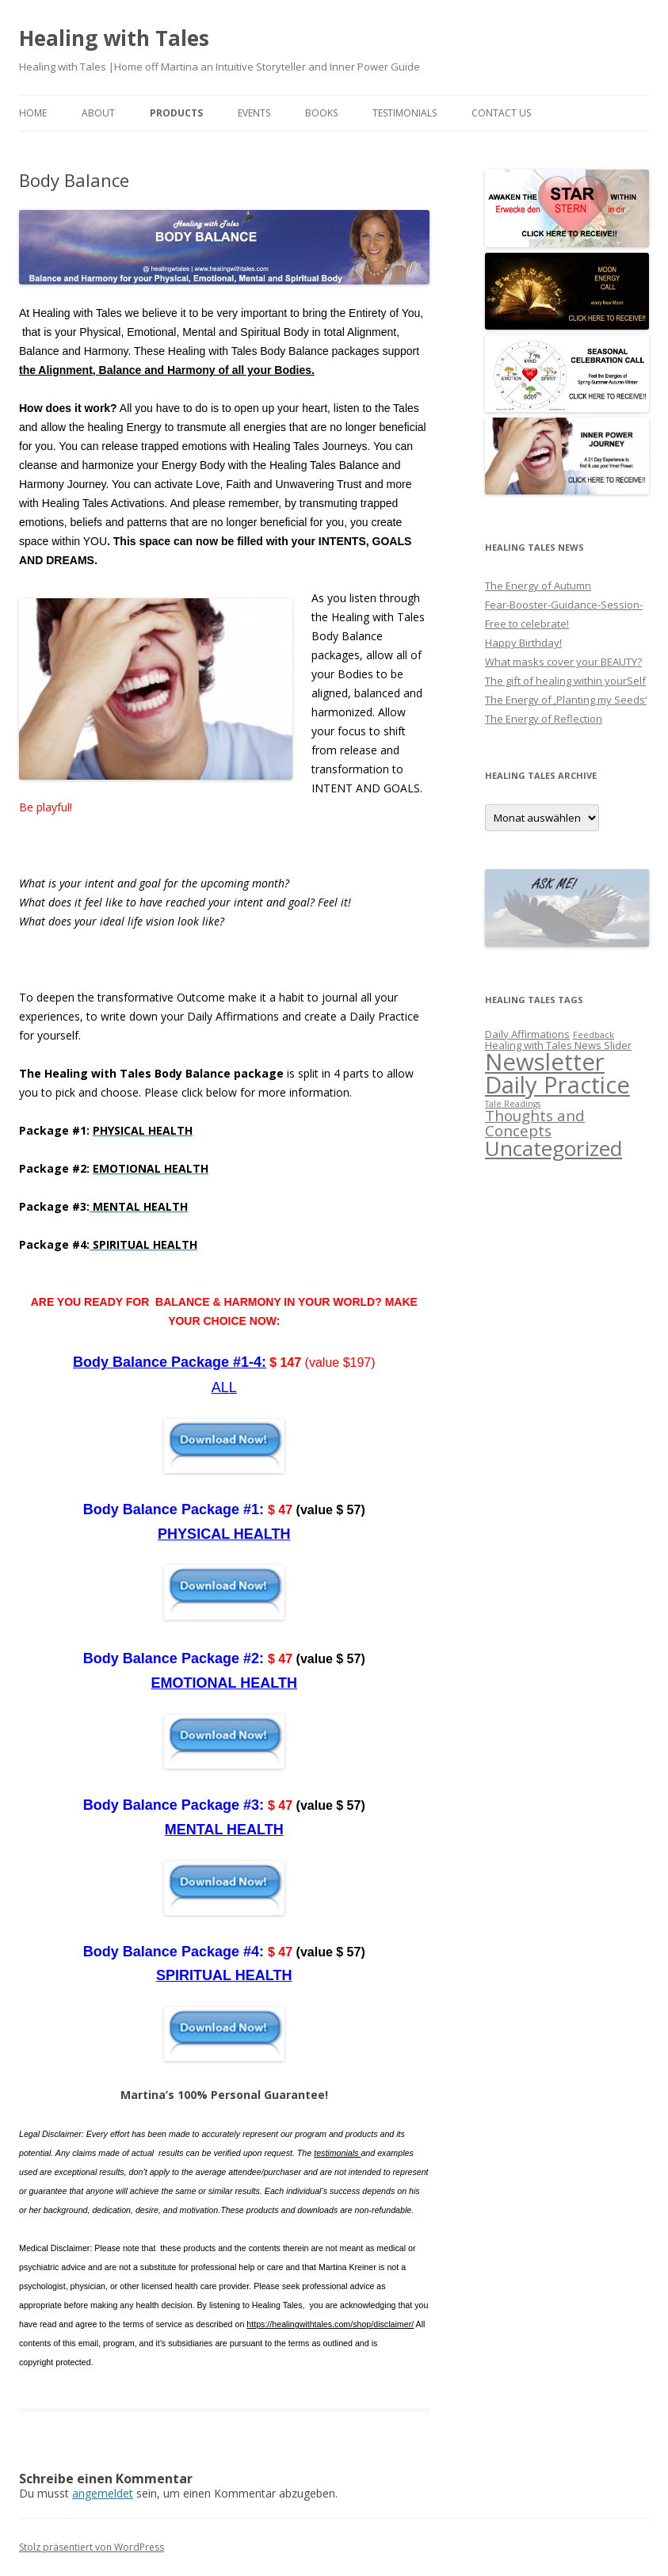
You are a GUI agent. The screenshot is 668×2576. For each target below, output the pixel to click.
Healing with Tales (114, 38)
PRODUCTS (176, 113)
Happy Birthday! (523, 642)
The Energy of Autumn (538, 585)
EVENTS (254, 113)
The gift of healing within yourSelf (565, 681)
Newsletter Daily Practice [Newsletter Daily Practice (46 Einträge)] (557, 1073)
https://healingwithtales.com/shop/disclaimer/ (330, 2324)
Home (33, 113)
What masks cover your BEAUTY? (563, 661)
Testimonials (404, 113)
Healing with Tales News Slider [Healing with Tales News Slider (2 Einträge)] (558, 1045)
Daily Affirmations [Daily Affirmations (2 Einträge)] (527, 1034)
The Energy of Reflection (543, 719)
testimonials (337, 2153)
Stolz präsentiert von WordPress (91, 2547)
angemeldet (102, 2493)
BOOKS (321, 113)
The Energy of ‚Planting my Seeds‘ (566, 700)
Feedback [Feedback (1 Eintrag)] (593, 1034)
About (98, 113)
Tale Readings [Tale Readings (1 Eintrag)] (512, 1103)
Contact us (501, 113)
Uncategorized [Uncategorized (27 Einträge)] (553, 1148)
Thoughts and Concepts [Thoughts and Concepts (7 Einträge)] (535, 1123)
